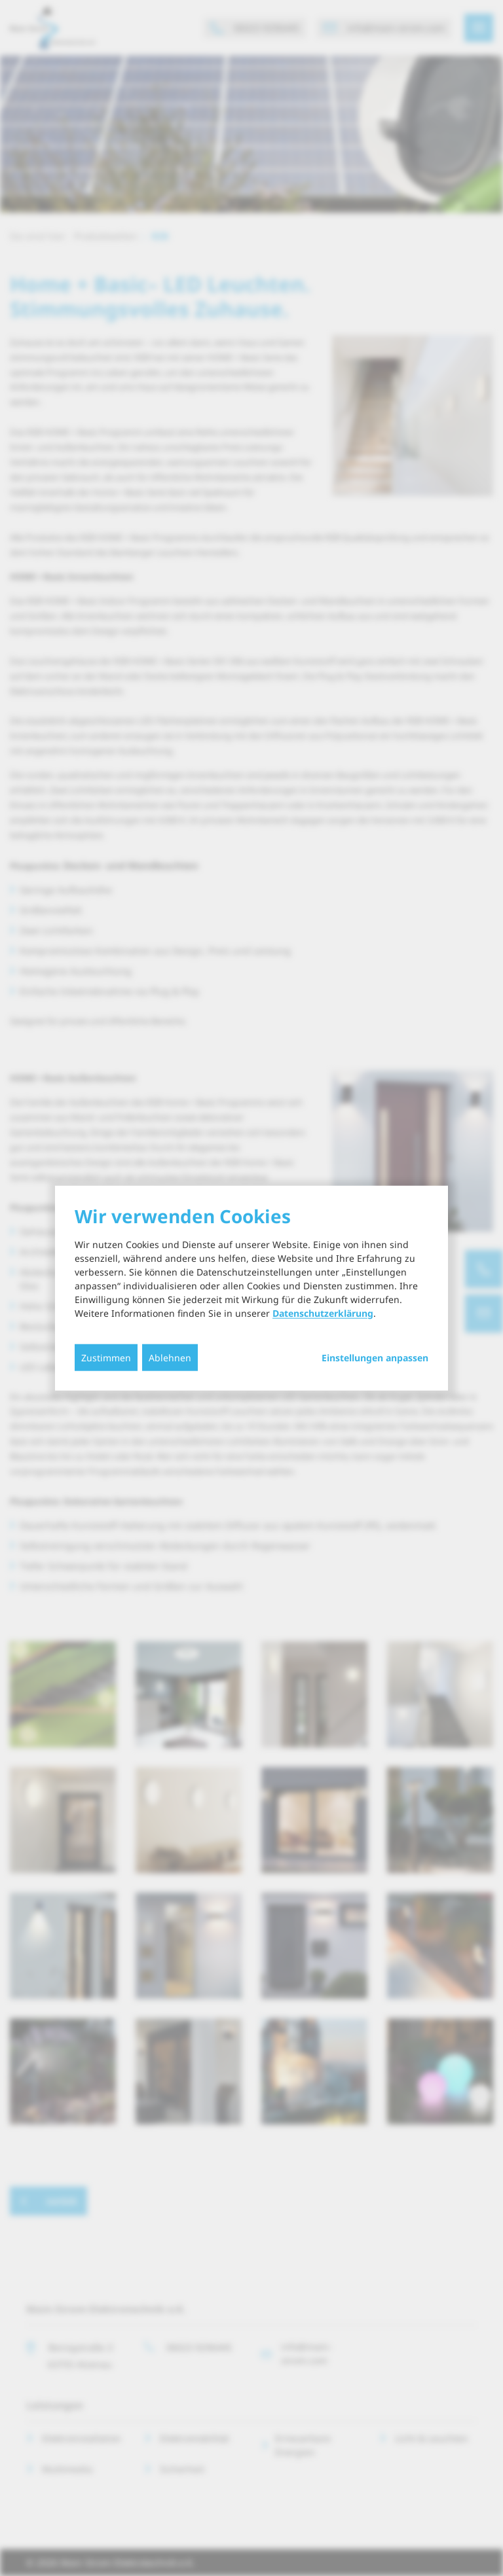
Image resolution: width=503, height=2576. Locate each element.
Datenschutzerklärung (322, 1312)
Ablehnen (170, 1357)
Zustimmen (106, 1357)
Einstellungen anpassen (375, 1357)
